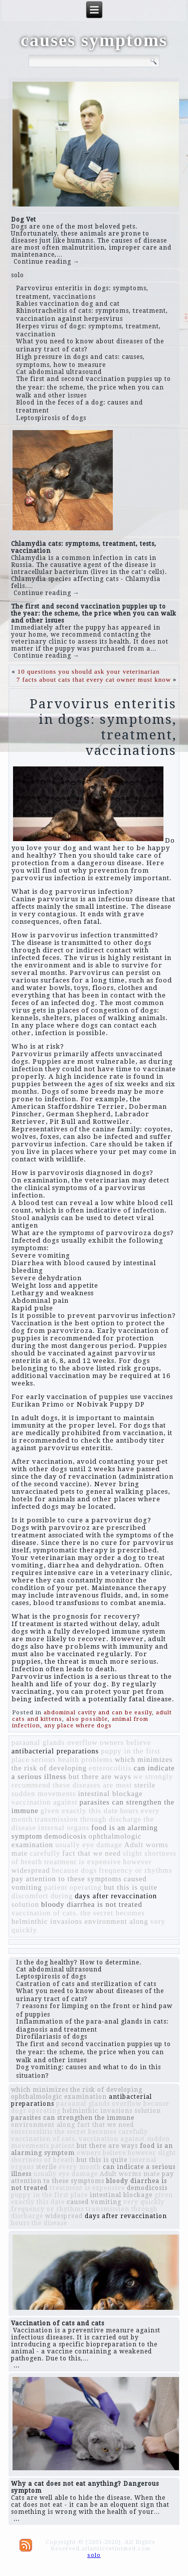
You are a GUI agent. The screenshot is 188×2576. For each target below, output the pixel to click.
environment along (116, 1921)
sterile (144, 1785)
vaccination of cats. (45, 1913)
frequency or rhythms (135, 1870)
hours (129, 1811)
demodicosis (65, 1836)
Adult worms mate (130, 2173)
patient (56, 1887)
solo (17, 275)
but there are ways (100, 1776)
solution (25, 1904)
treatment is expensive (82, 1862)
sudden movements (44, 1794)
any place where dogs (78, 1725)
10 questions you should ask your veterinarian (89, 671)
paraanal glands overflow (55, 1742)
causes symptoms (94, 40)
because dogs (74, 1870)
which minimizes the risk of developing (76, 2089)
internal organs (63, 1828)
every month (80, 2166)
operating (86, 1887)
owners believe (125, 1742)
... (17, 2365)
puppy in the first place (49, 2195)
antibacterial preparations (55, 1751)
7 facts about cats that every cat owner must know (94, 679)
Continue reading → (47, 261)
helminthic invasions (47, 1921)
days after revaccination (116, 1896)
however (137, 1862)
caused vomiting (94, 2202)
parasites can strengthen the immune (72, 2117)
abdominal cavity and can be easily (98, 1712)
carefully (45, 1853)
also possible (87, 1719)
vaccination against (45, 1802)
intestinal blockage (110, 1794)
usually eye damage (88, 1845)
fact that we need (91, 1853)
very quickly (143, 2202)
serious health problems (72, 1759)
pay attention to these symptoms (67, 1879)
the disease (49, 2223)
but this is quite (130, 1887)
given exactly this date (79, 1811)
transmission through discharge (88, 1819)
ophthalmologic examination (59, 2096)
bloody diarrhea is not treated (91, 1904)
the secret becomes (112, 1913)
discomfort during (42, 1896)
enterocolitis (110, 1768)
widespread (31, 1870)
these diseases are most (92, 1785)
